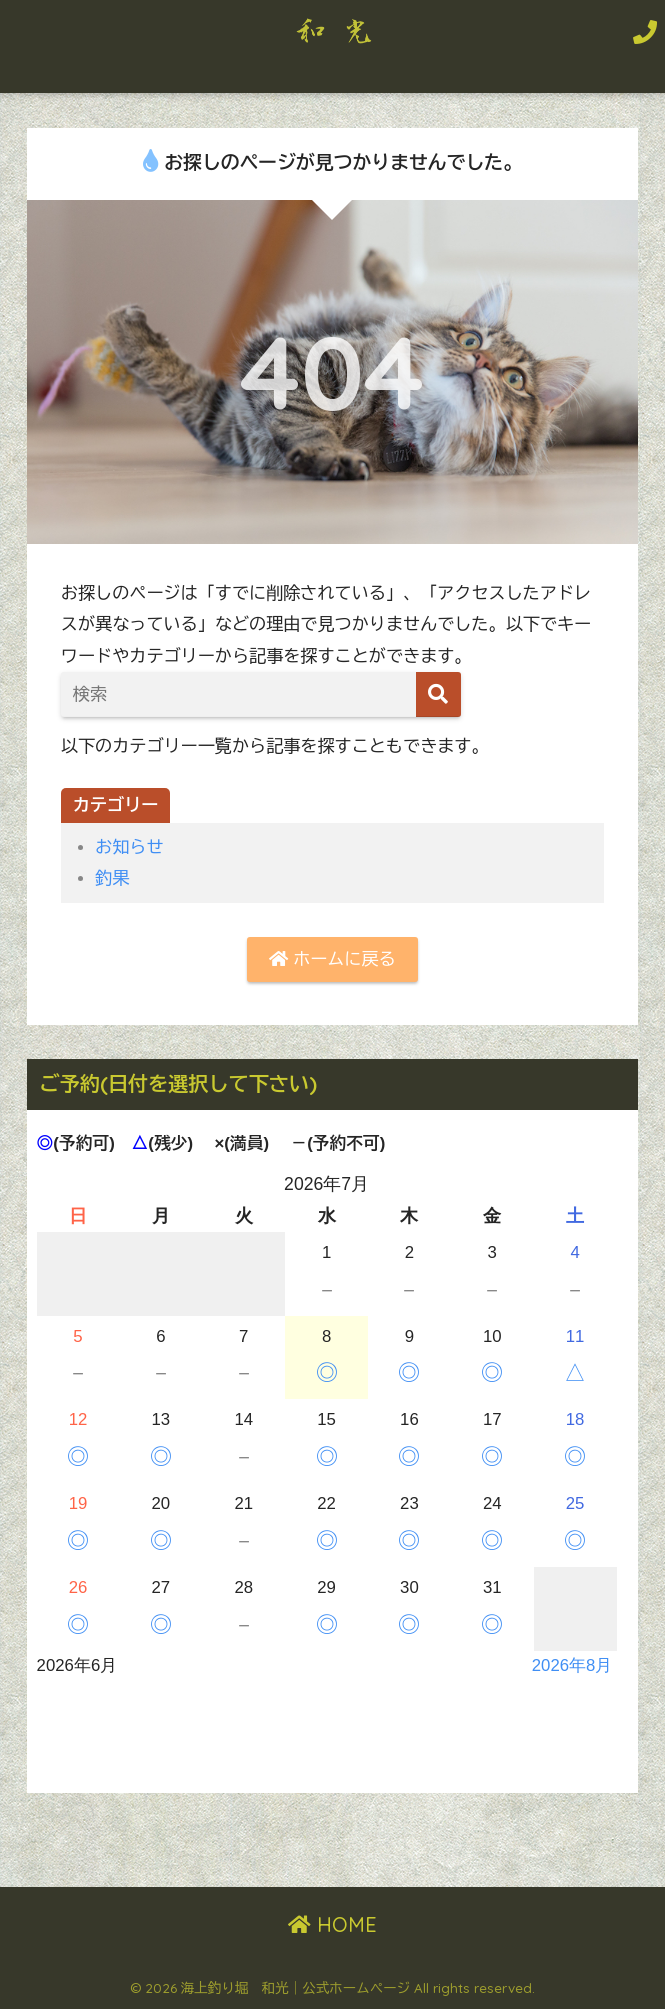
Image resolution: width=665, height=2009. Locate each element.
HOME (332, 1924)
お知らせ (129, 847)
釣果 (112, 878)
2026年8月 (572, 1665)
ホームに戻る (332, 959)
